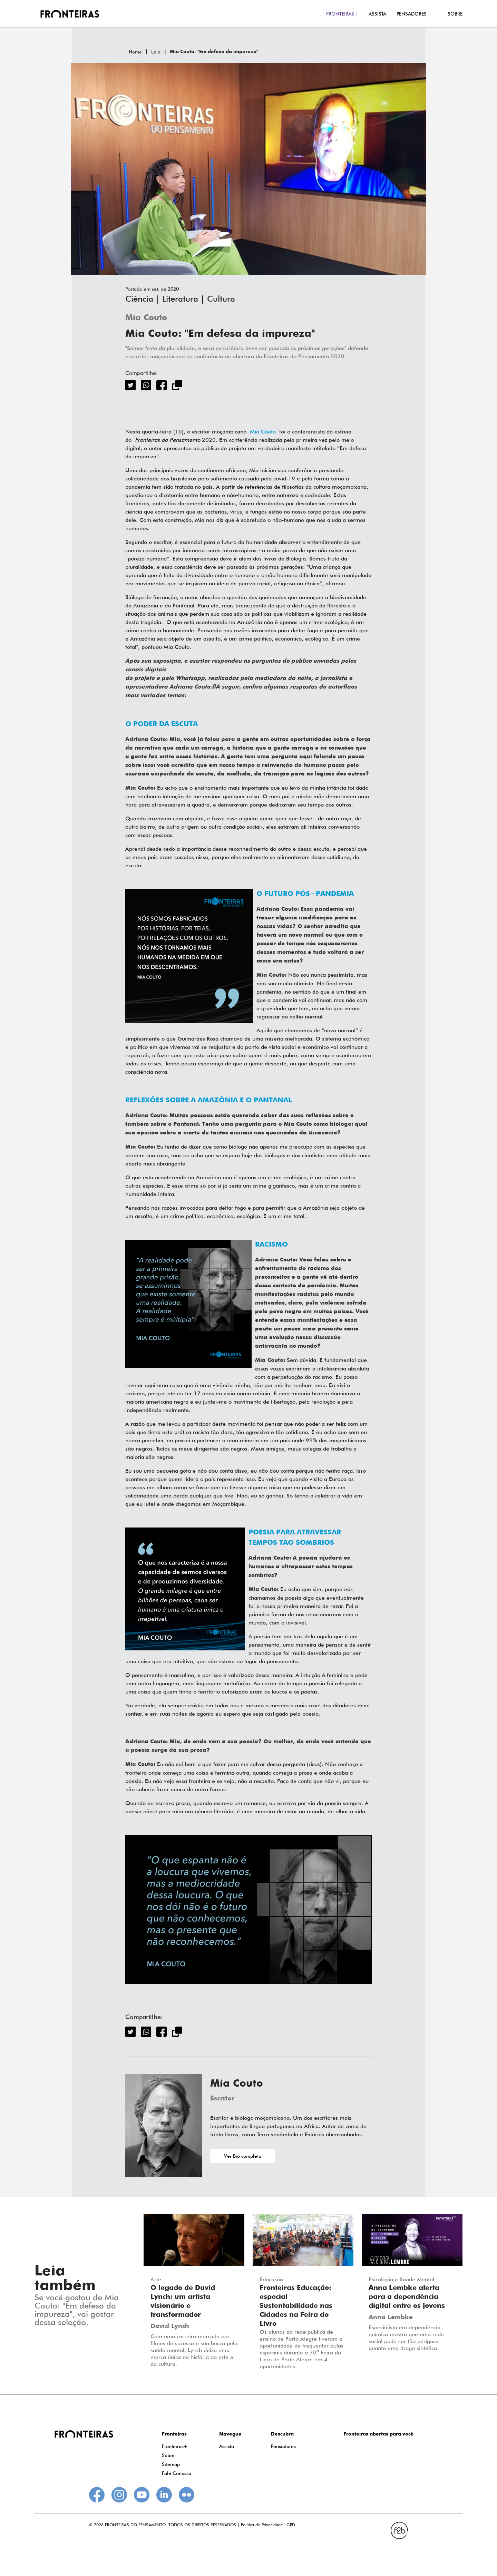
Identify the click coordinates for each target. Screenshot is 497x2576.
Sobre (168, 2455)
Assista (226, 2446)
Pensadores (283, 2446)
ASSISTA (377, 14)
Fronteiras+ (175, 2446)
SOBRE (455, 14)
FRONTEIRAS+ (342, 14)
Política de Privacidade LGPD (268, 2524)
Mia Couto (146, 318)
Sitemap (171, 2464)
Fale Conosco (176, 2473)
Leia (155, 52)
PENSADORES (412, 14)
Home (135, 52)
